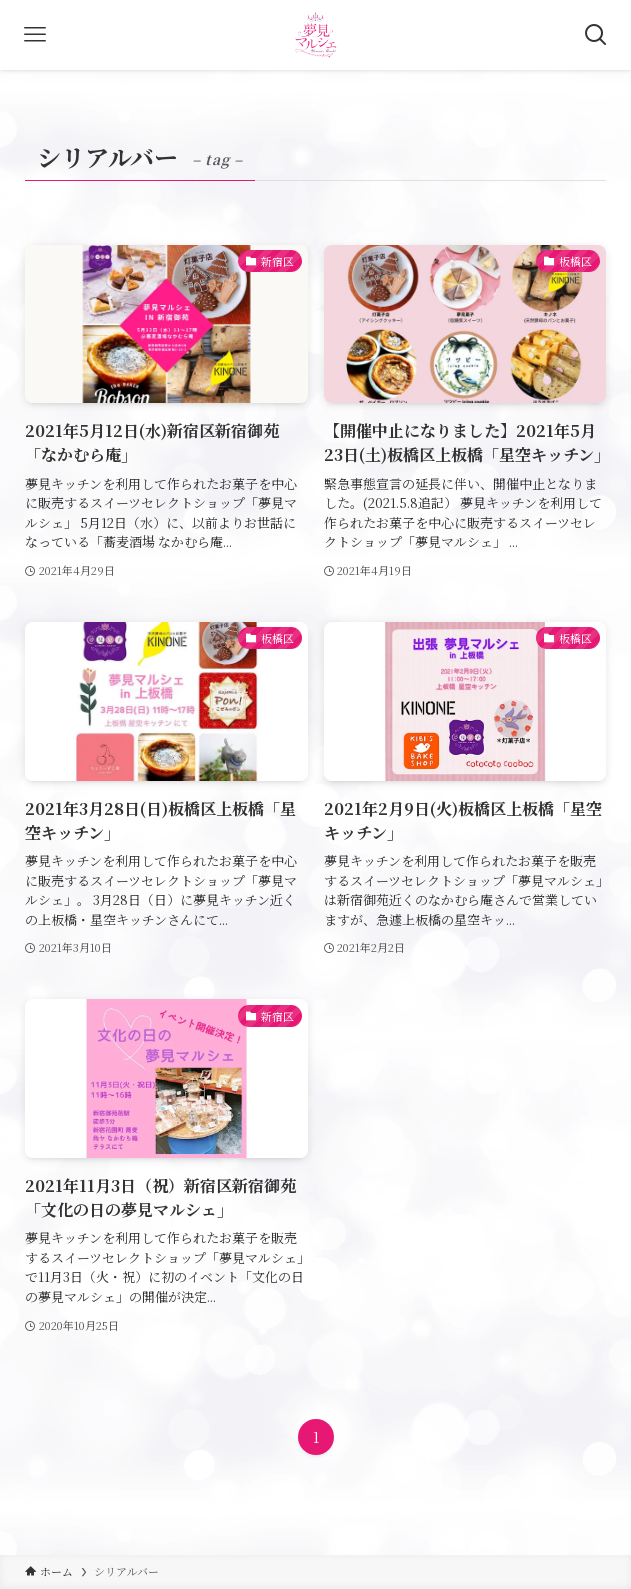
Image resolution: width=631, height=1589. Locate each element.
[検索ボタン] (596, 35)
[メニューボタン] (35, 35)
